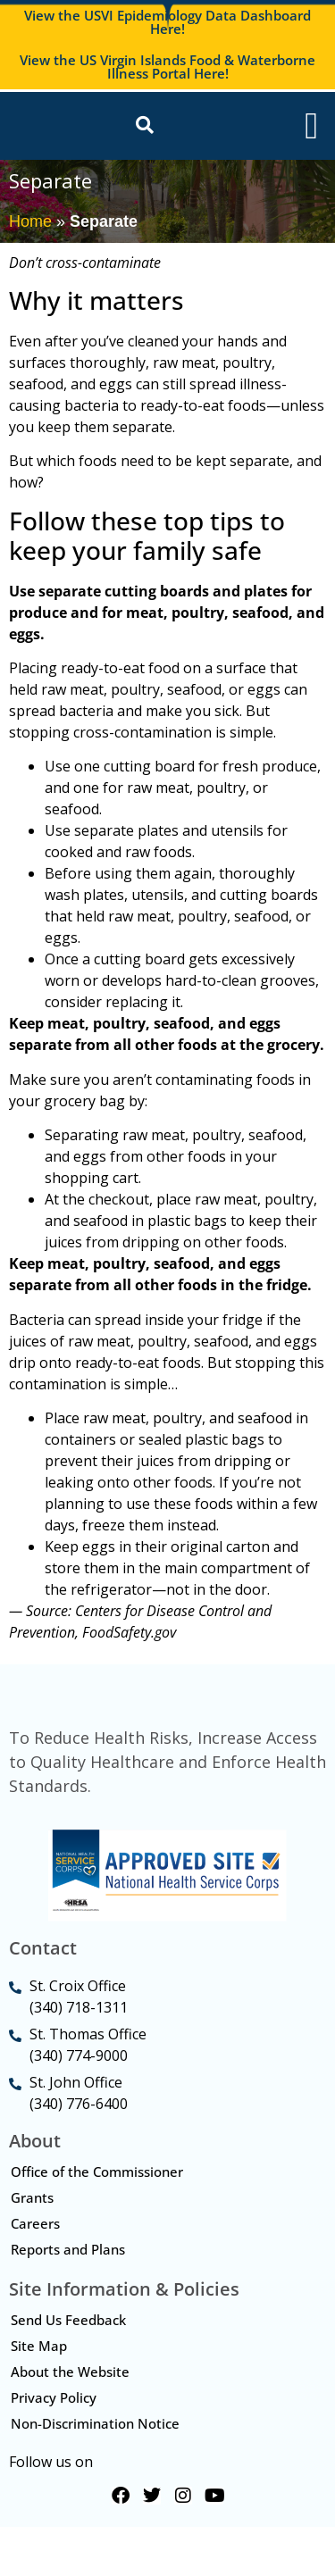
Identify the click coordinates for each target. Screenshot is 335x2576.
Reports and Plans (68, 2298)
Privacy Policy (53, 2446)
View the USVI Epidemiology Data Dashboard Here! (167, 22)
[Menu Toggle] (311, 132)
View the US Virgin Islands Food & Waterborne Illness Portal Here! (167, 66)
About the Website (70, 2421)
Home (30, 235)
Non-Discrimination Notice (95, 2472)
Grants (32, 2246)
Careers (35, 2272)
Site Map (39, 2395)
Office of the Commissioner (97, 2221)
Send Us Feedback (68, 2369)
